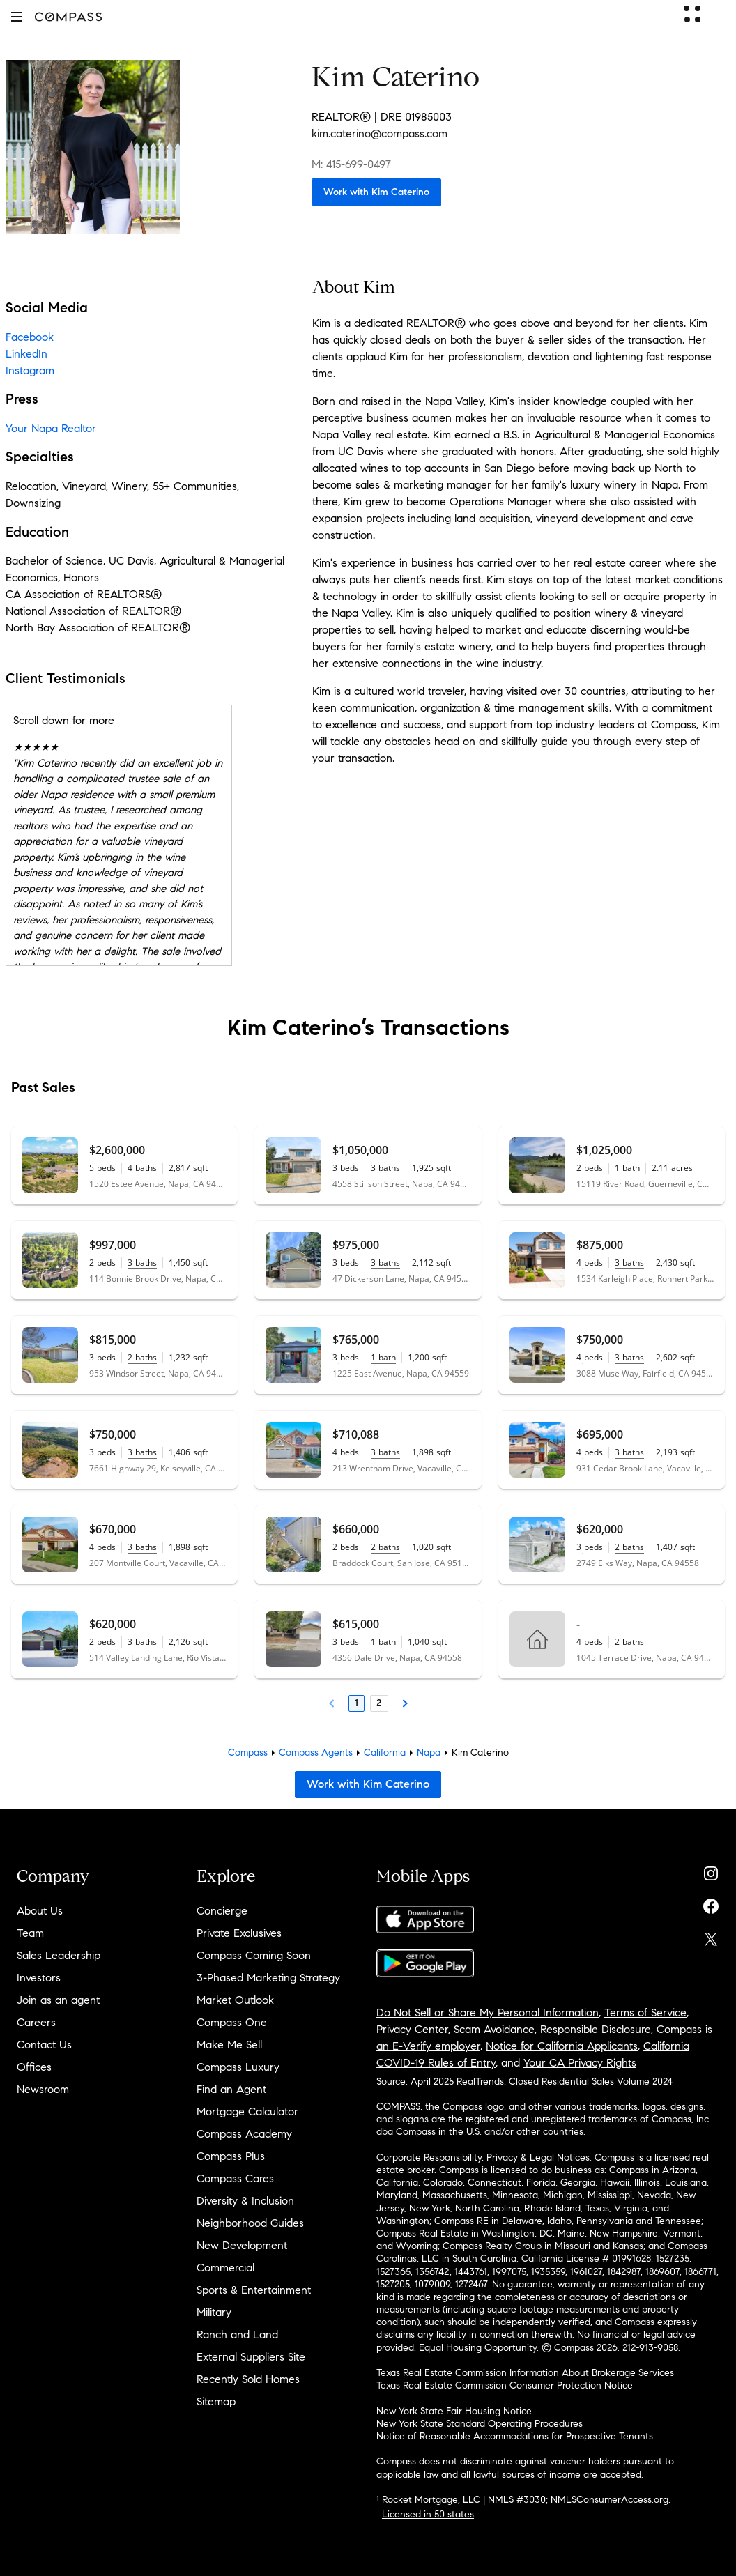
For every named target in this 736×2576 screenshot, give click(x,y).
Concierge (222, 1910)
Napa (428, 1752)
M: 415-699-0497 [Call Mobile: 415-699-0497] (351, 164)
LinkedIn (26, 353)
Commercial (225, 2267)
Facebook (30, 337)
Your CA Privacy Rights (579, 2062)
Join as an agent (58, 2000)
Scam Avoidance (494, 2029)
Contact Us (44, 2044)
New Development (242, 2245)
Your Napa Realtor (51, 428)
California (385, 1752)
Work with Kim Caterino (376, 192)
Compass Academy (244, 2133)
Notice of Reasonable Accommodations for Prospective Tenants (514, 2436)
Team (30, 1933)
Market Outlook (235, 2000)
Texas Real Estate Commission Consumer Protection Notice (504, 2385)
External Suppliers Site (251, 2356)
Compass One (232, 2022)
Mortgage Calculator (247, 2111)
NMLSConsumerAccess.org (609, 2500)
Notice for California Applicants (562, 2046)
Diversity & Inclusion (245, 2200)
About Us (40, 1910)
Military (214, 2312)
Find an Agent (231, 2089)
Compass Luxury (238, 2066)
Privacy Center (412, 2029)
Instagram (30, 370)
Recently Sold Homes (248, 2379)
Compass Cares (235, 2178)
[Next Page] (405, 1703)
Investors (39, 1977)
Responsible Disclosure (595, 2029)
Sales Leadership (58, 1955)
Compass (248, 1752)
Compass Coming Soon (254, 1955)
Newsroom (43, 2089)
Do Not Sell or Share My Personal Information (487, 2012)
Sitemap (216, 2401)
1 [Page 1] (356, 1703)
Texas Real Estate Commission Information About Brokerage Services (525, 2373)
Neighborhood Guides (250, 2223)
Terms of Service (645, 2012)
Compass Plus (231, 2156)
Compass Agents (316, 1752)
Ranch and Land (237, 2334)
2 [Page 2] (379, 1703)
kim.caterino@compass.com (379, 133)
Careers (36, 2022)
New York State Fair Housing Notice (454, 2411)
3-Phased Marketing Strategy (268, 1977)
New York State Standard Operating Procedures (479, 2424)
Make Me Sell (229, 2044)
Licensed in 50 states (428, 2514)
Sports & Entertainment (254, 2290)
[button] (16, 16)
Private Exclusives (239, 1933)
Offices (34, 2066)
